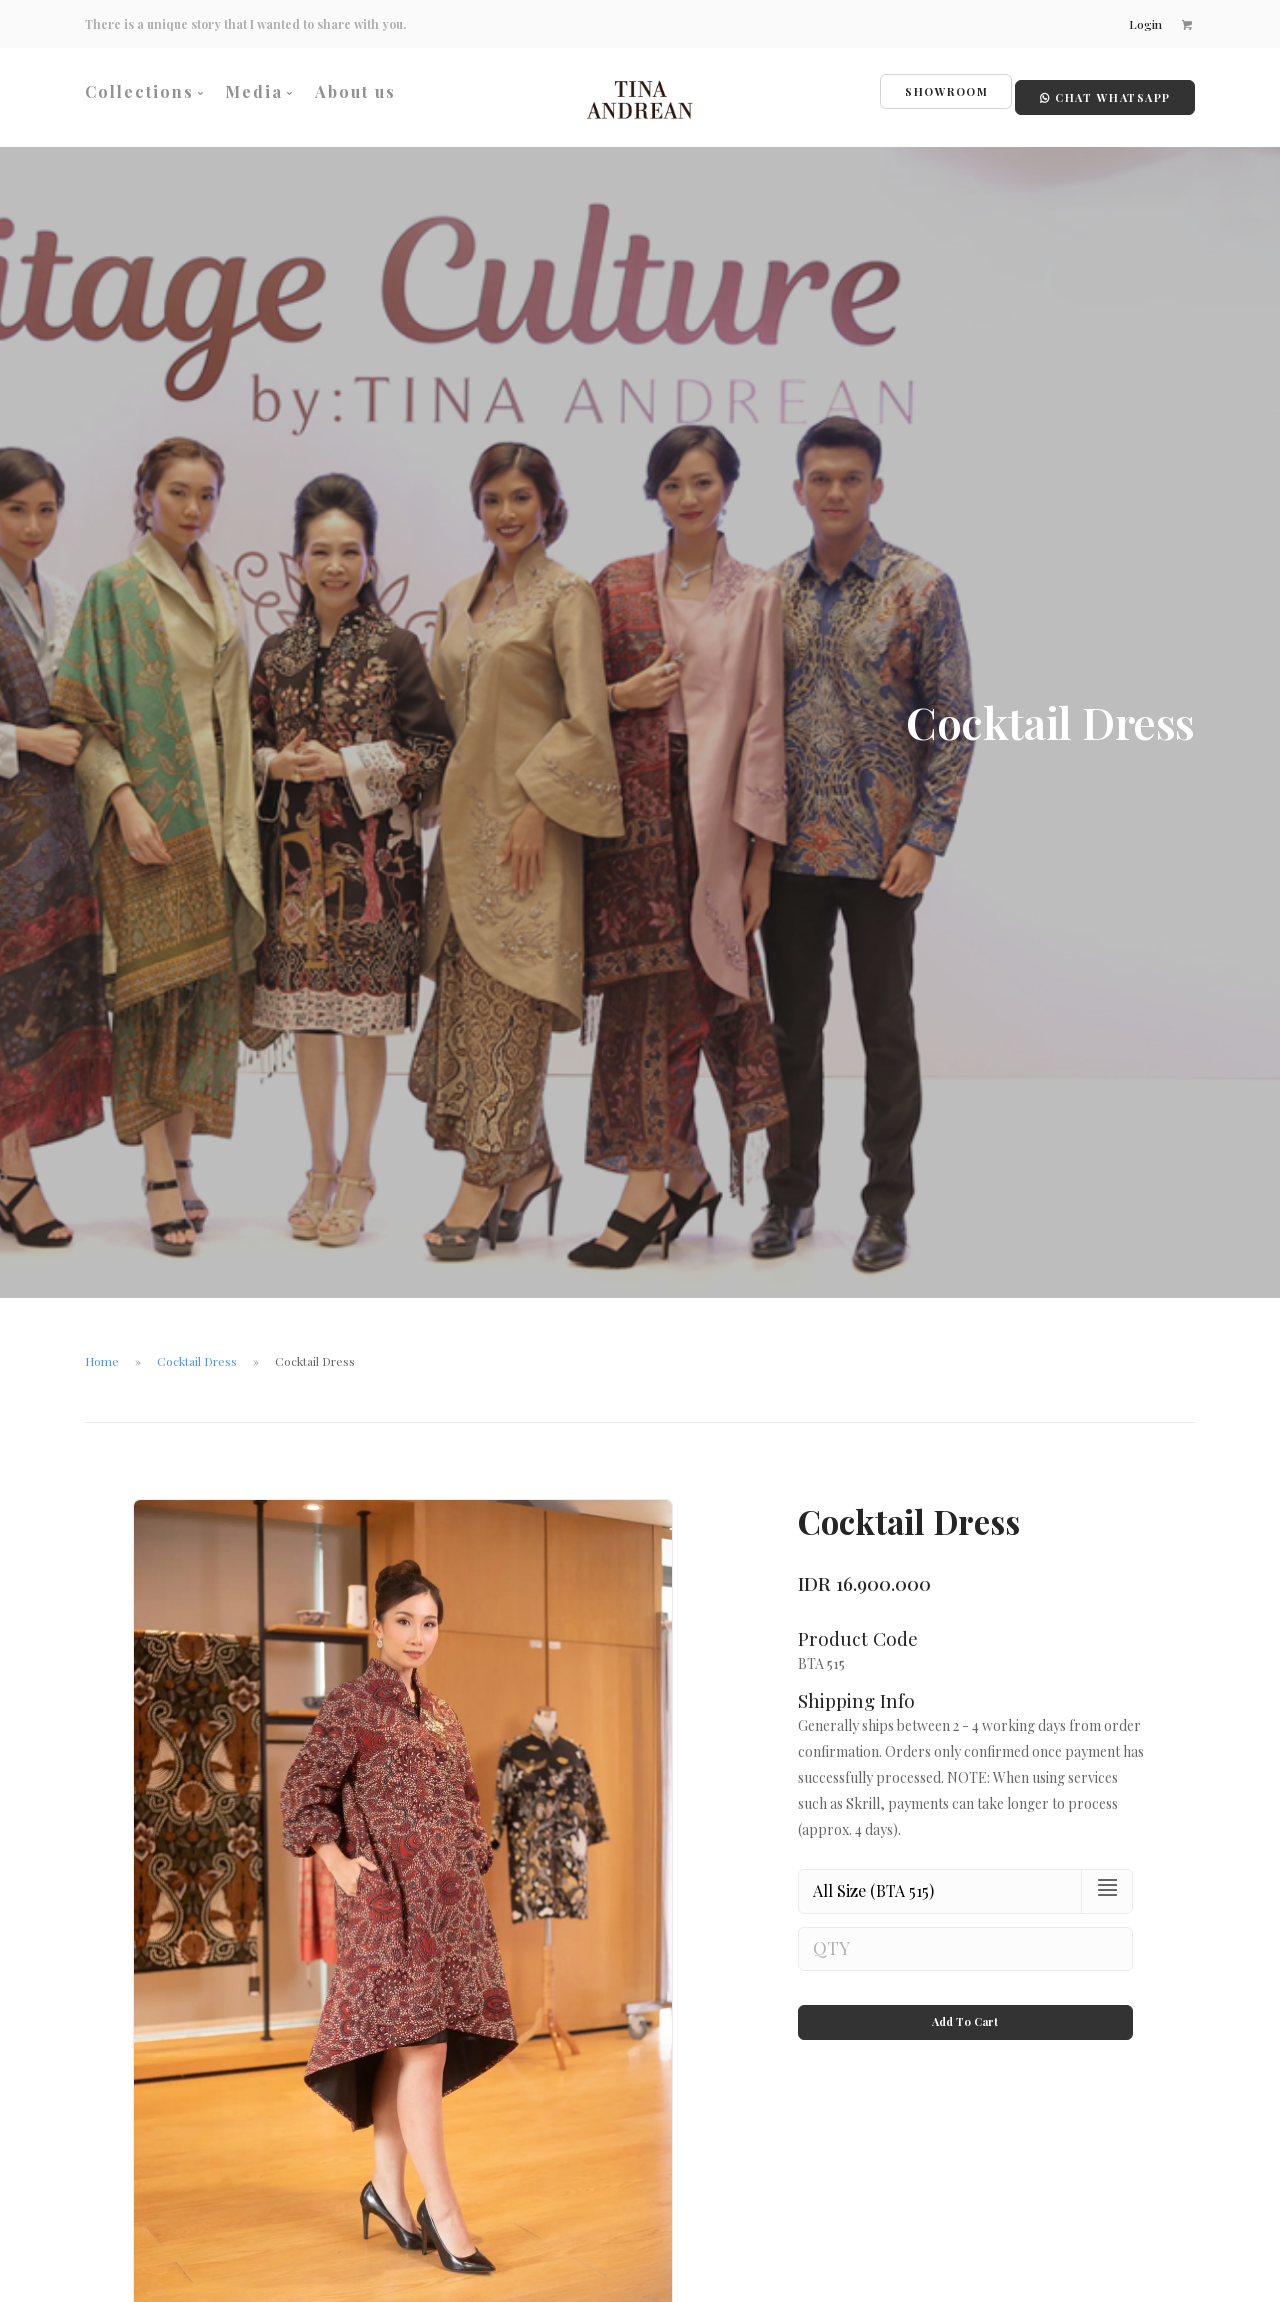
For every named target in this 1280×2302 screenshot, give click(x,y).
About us (355, 92)
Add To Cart (965, 1994)
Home (102, 1351)
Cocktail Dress (197, 1351)
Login (1143, 24)
